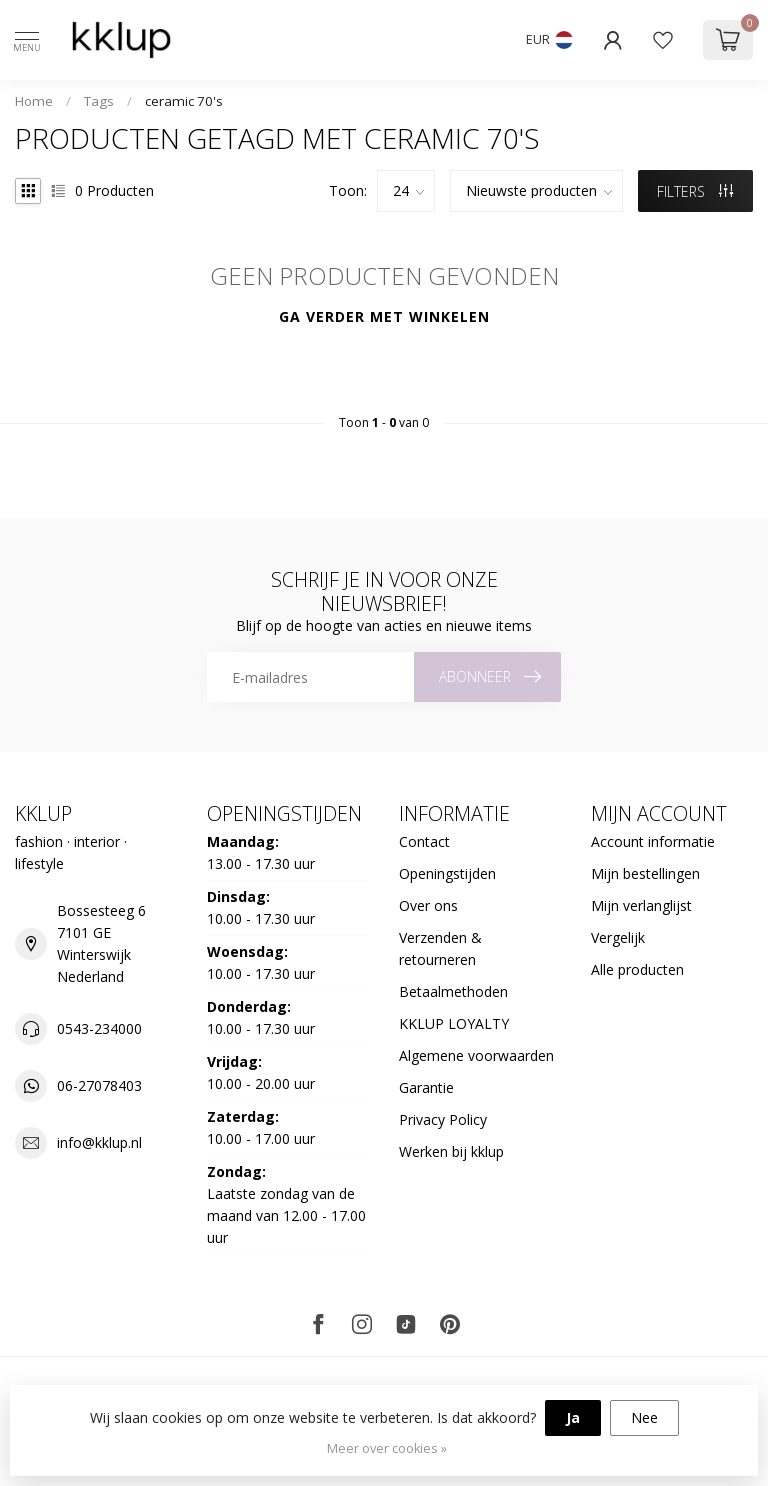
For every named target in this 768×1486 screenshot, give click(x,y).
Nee (644, 1417)
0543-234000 (99, 1028)
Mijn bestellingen (645, 873)
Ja (573, 1417)
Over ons (428, 905)
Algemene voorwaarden (476, 1055)
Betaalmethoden (453, 991)
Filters (695, 191)
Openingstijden (447, 873)
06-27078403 (99, 1085)
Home (34, 101)
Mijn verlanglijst (641, 905)
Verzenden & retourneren (440, 948)
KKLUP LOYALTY (454, 1023)
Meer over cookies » (387, 1448)
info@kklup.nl (99, 1142)
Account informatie (653, 841)
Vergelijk (618, 937)
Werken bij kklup (451, 1151)
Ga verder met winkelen (384, 316)
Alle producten (637, 969)
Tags (99, 101)
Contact (424, 841)
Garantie (426, 1087)
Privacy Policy (443, 1119)
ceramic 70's (184, 101)
